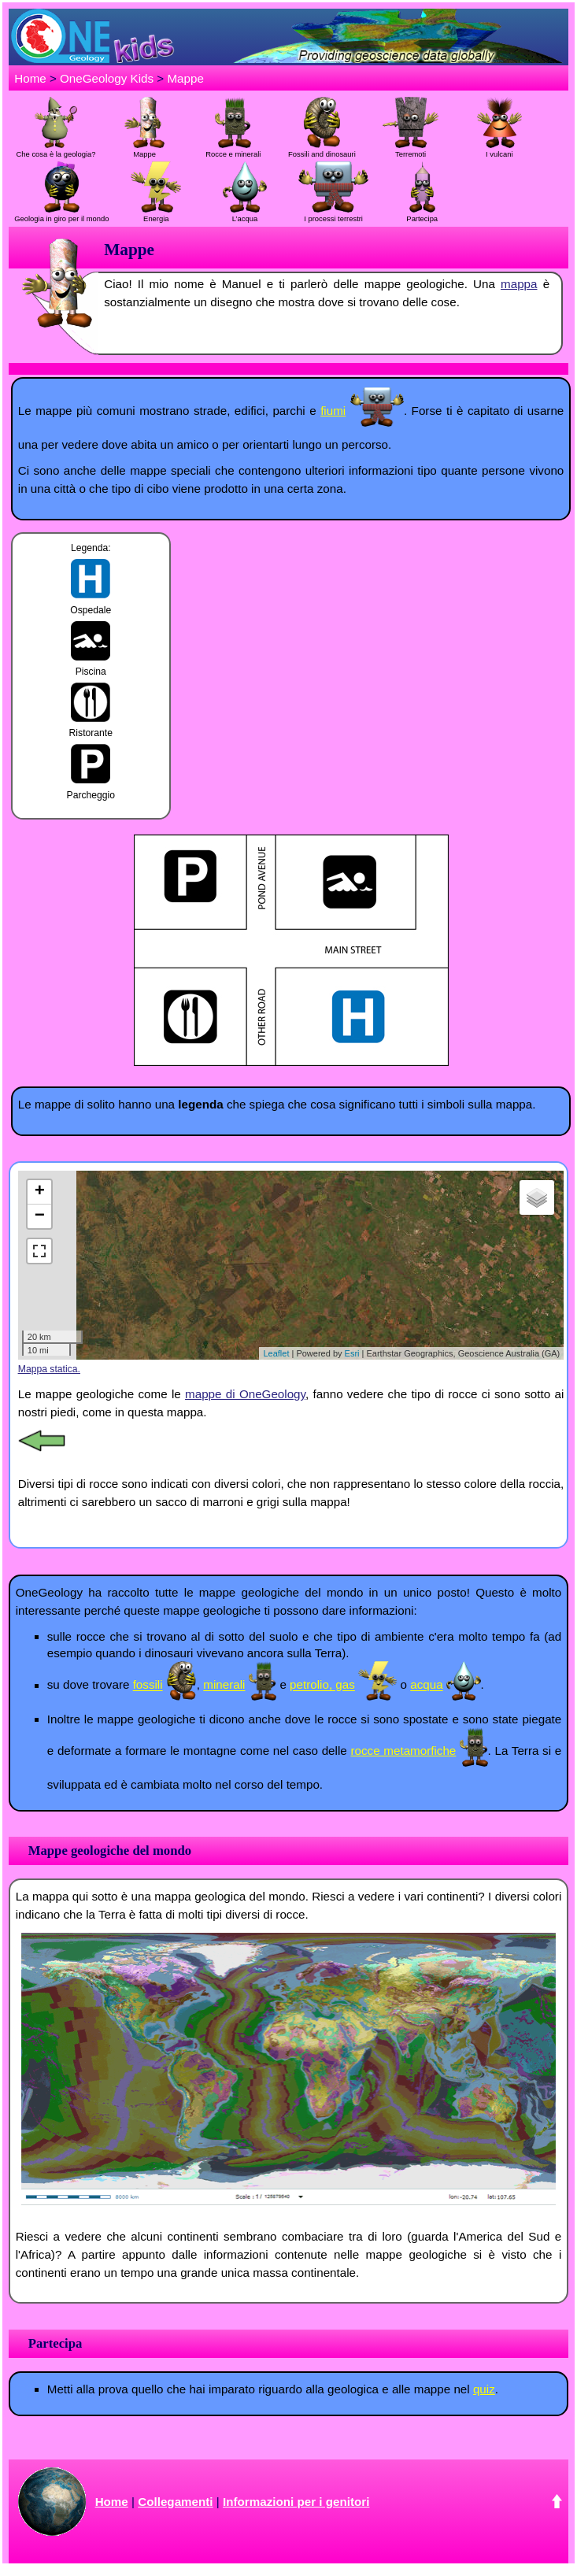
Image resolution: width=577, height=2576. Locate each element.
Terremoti (410, 149)
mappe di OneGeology (245, 1394)
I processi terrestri (333, 214)
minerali (224, 1685)
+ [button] (40, 1192)
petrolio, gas (322, 1685)
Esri (352, 1353)
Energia (156, 214)
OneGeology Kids (106, 78)
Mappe (185, 78)
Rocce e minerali (233, 149)
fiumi (333, 410)
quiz (484, 2389)
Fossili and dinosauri (322, 149)
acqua (426, 1685)
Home (30, 78)
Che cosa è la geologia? (56, 149)
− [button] (40, 1216)
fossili (148, 1685)
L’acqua (245, 214)
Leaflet (276, 1353)
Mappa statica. (49, 1369)
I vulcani (499, 149)
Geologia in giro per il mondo (61, 214)
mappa (519, 284)
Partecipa (422, 214)
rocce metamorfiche (403, 1750)
